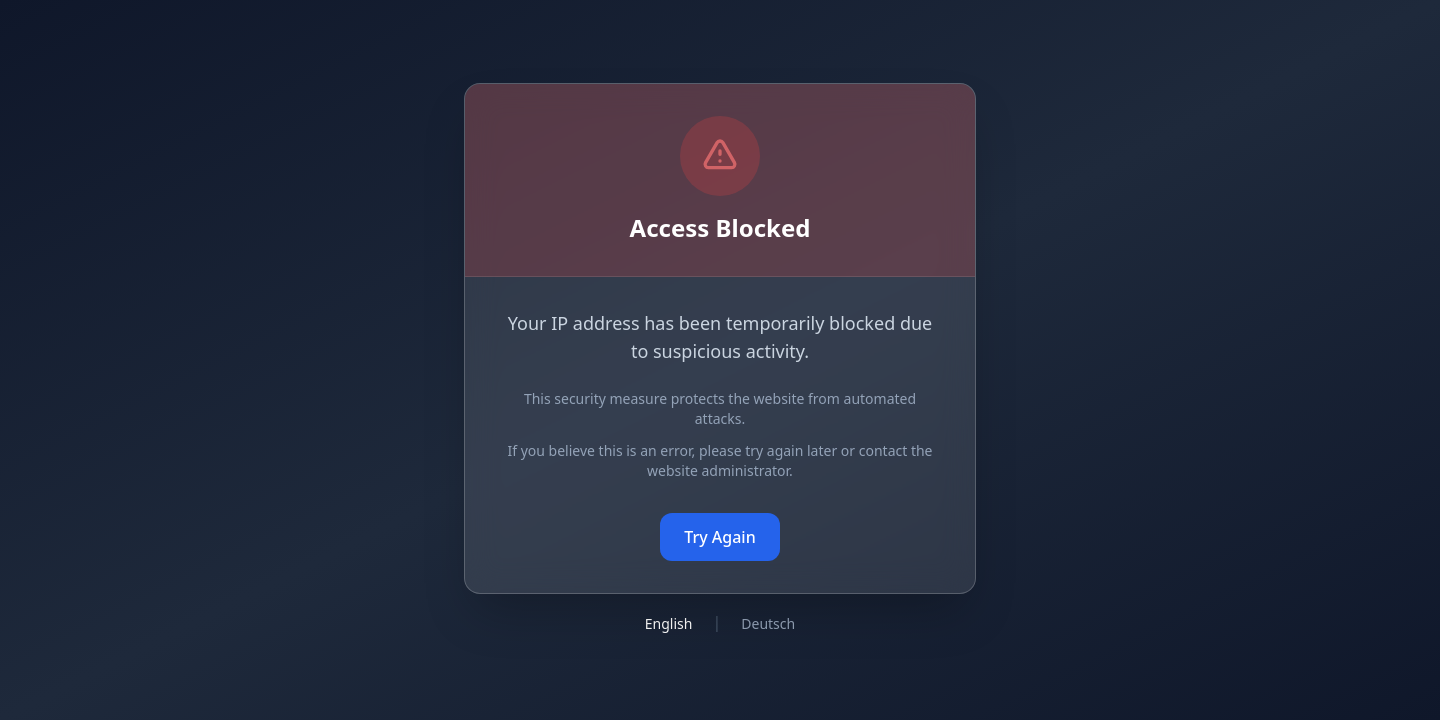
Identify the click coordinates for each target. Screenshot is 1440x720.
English (669, 623)
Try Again (719, 537)
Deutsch (768, 623)
